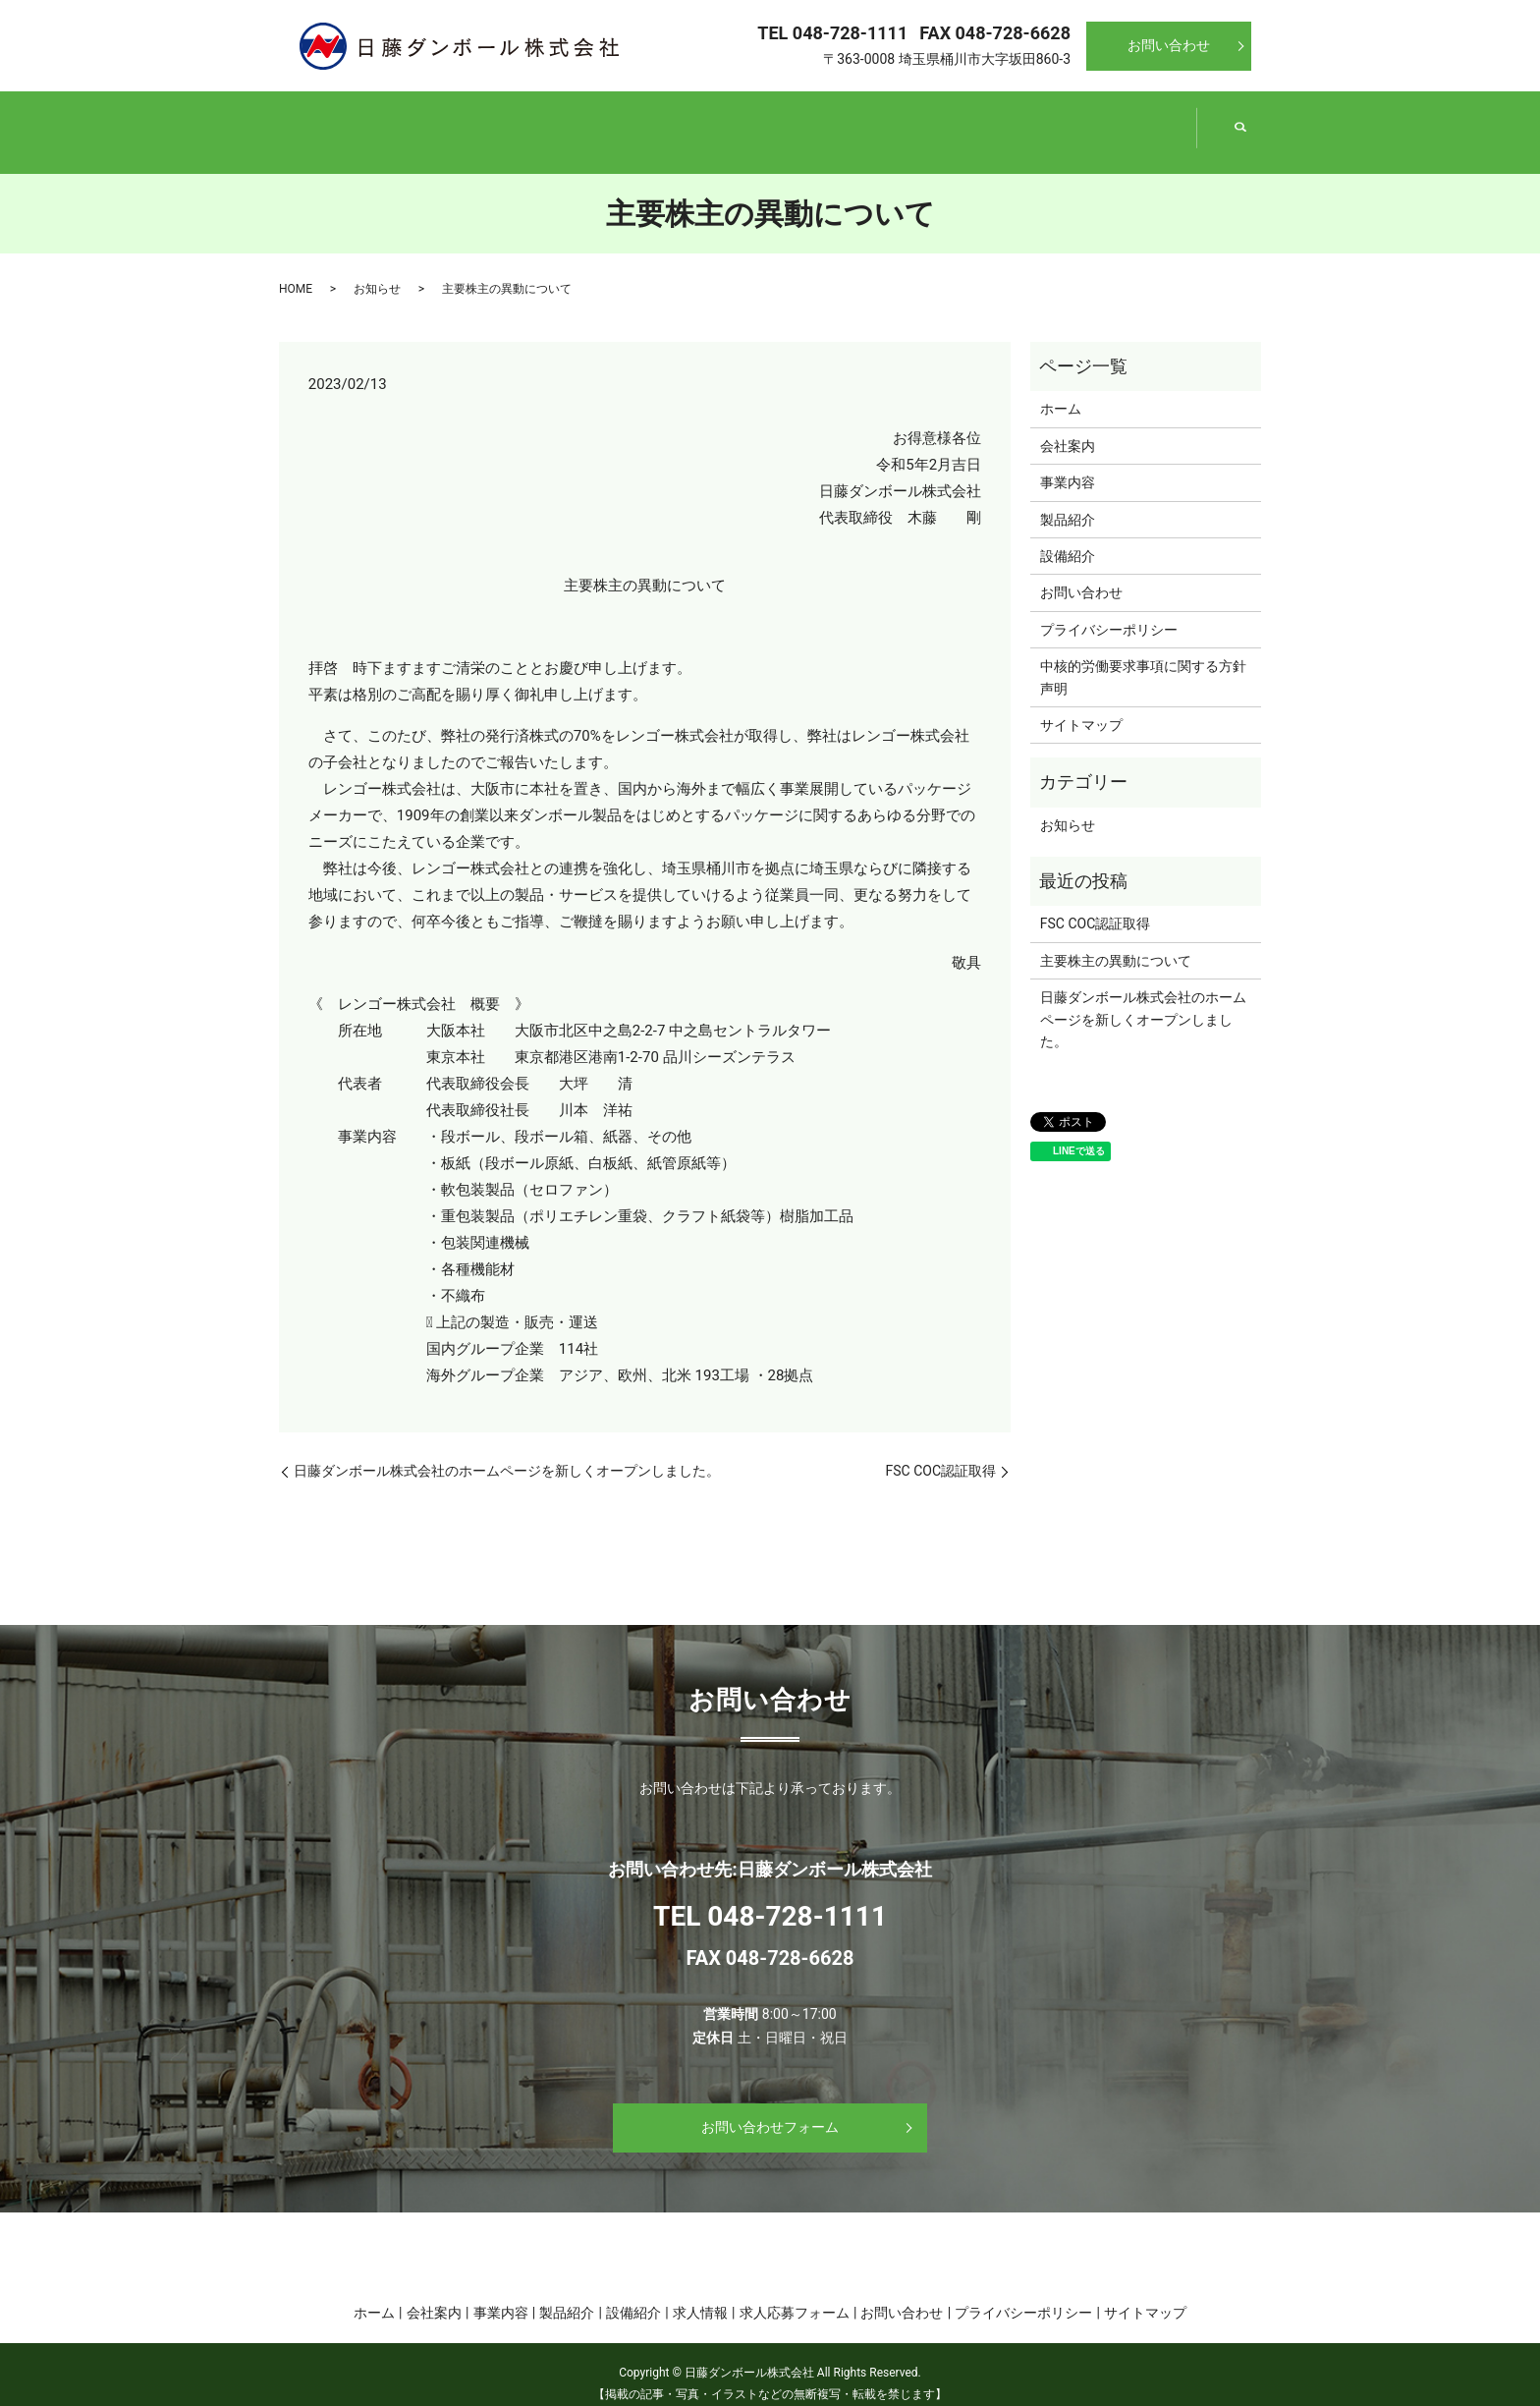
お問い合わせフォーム (770, 2108)
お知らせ (377, 270)
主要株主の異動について (1115, 942)
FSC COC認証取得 (941, 1452)
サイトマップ (1081, 706)
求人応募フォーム (795, 2294)
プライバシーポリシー (1109, 611)
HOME (295, 270)
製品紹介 (921, 122)
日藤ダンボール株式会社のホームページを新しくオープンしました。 (507, 1452)
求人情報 (700, 2294)
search (1240, 123)
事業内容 (737, 122)
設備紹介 (1104, 122)
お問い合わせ (1169, 45)
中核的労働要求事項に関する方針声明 (1143, 658)
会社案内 (553, 122)
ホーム (370, 122)
